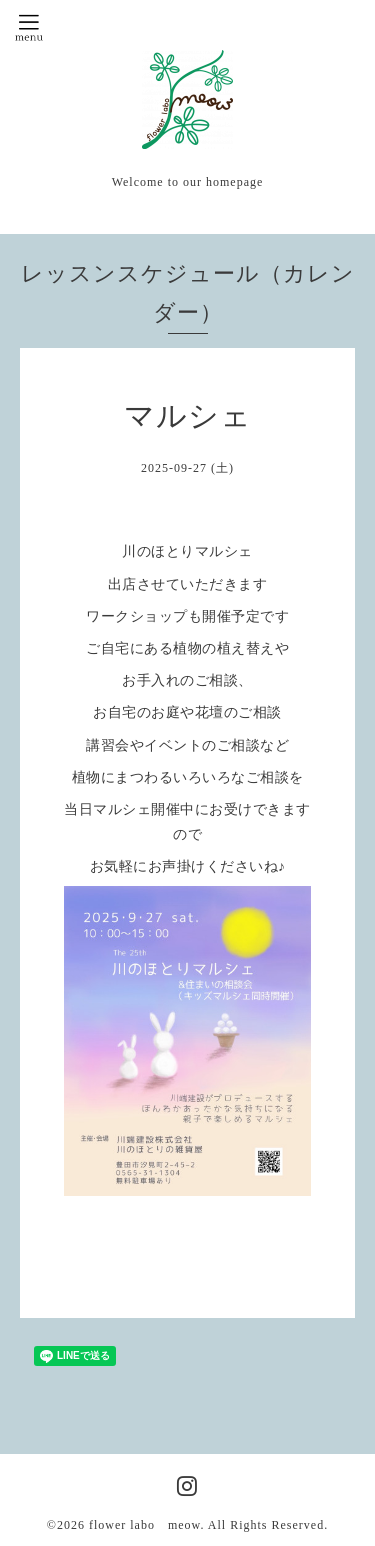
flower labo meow (145, 1525)
